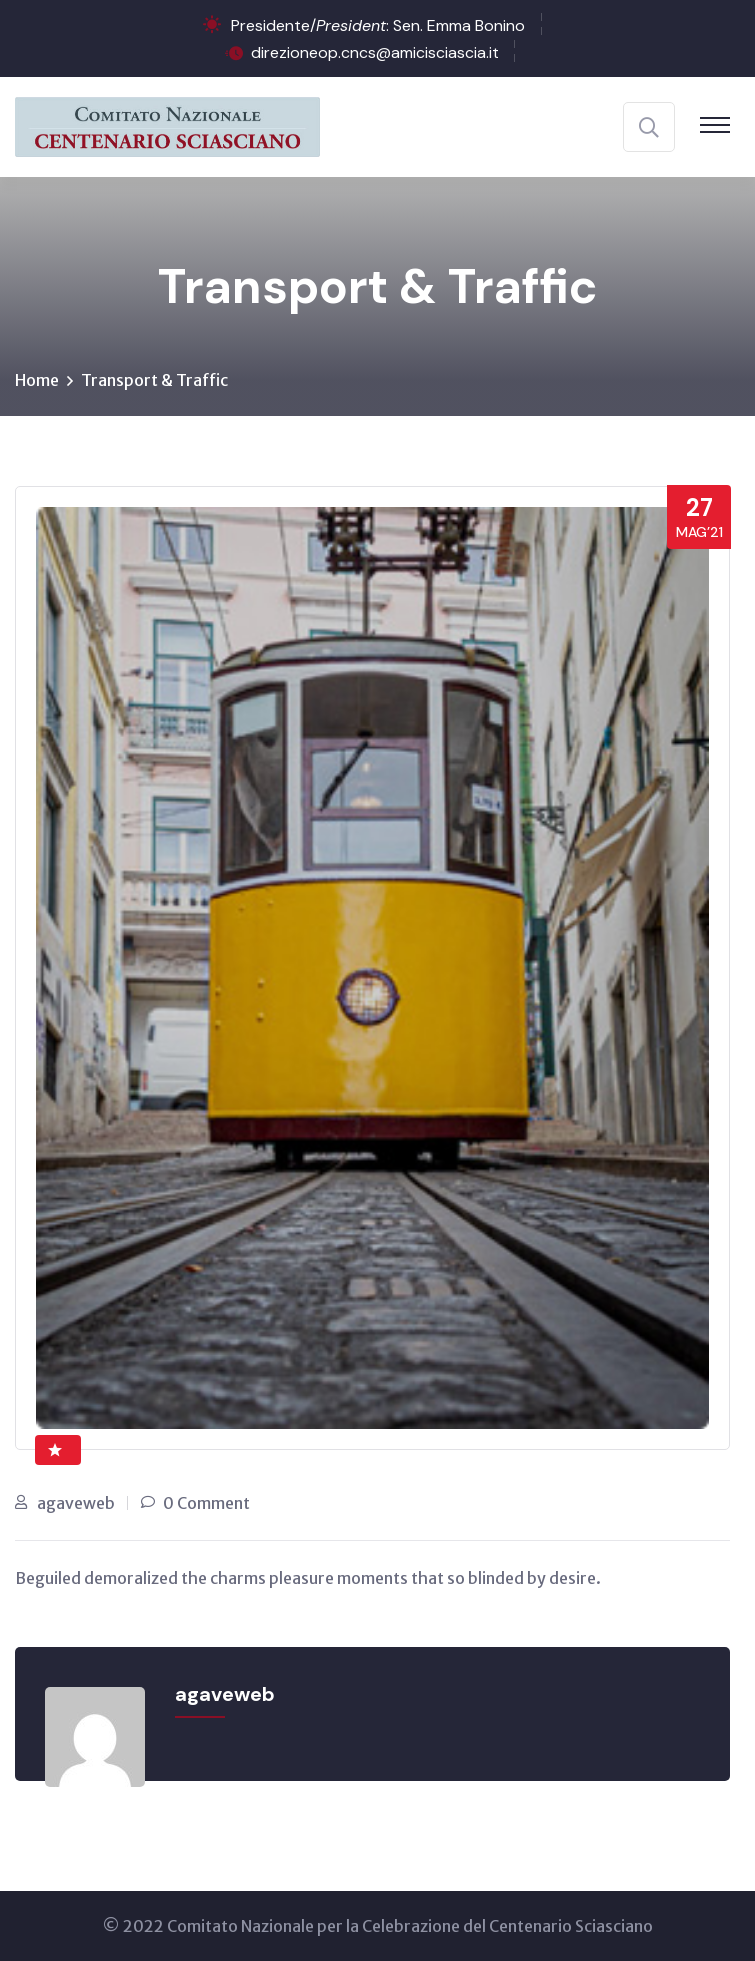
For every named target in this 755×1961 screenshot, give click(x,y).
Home (37, 380)
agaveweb (76, 1503)
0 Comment (206, 1503)
